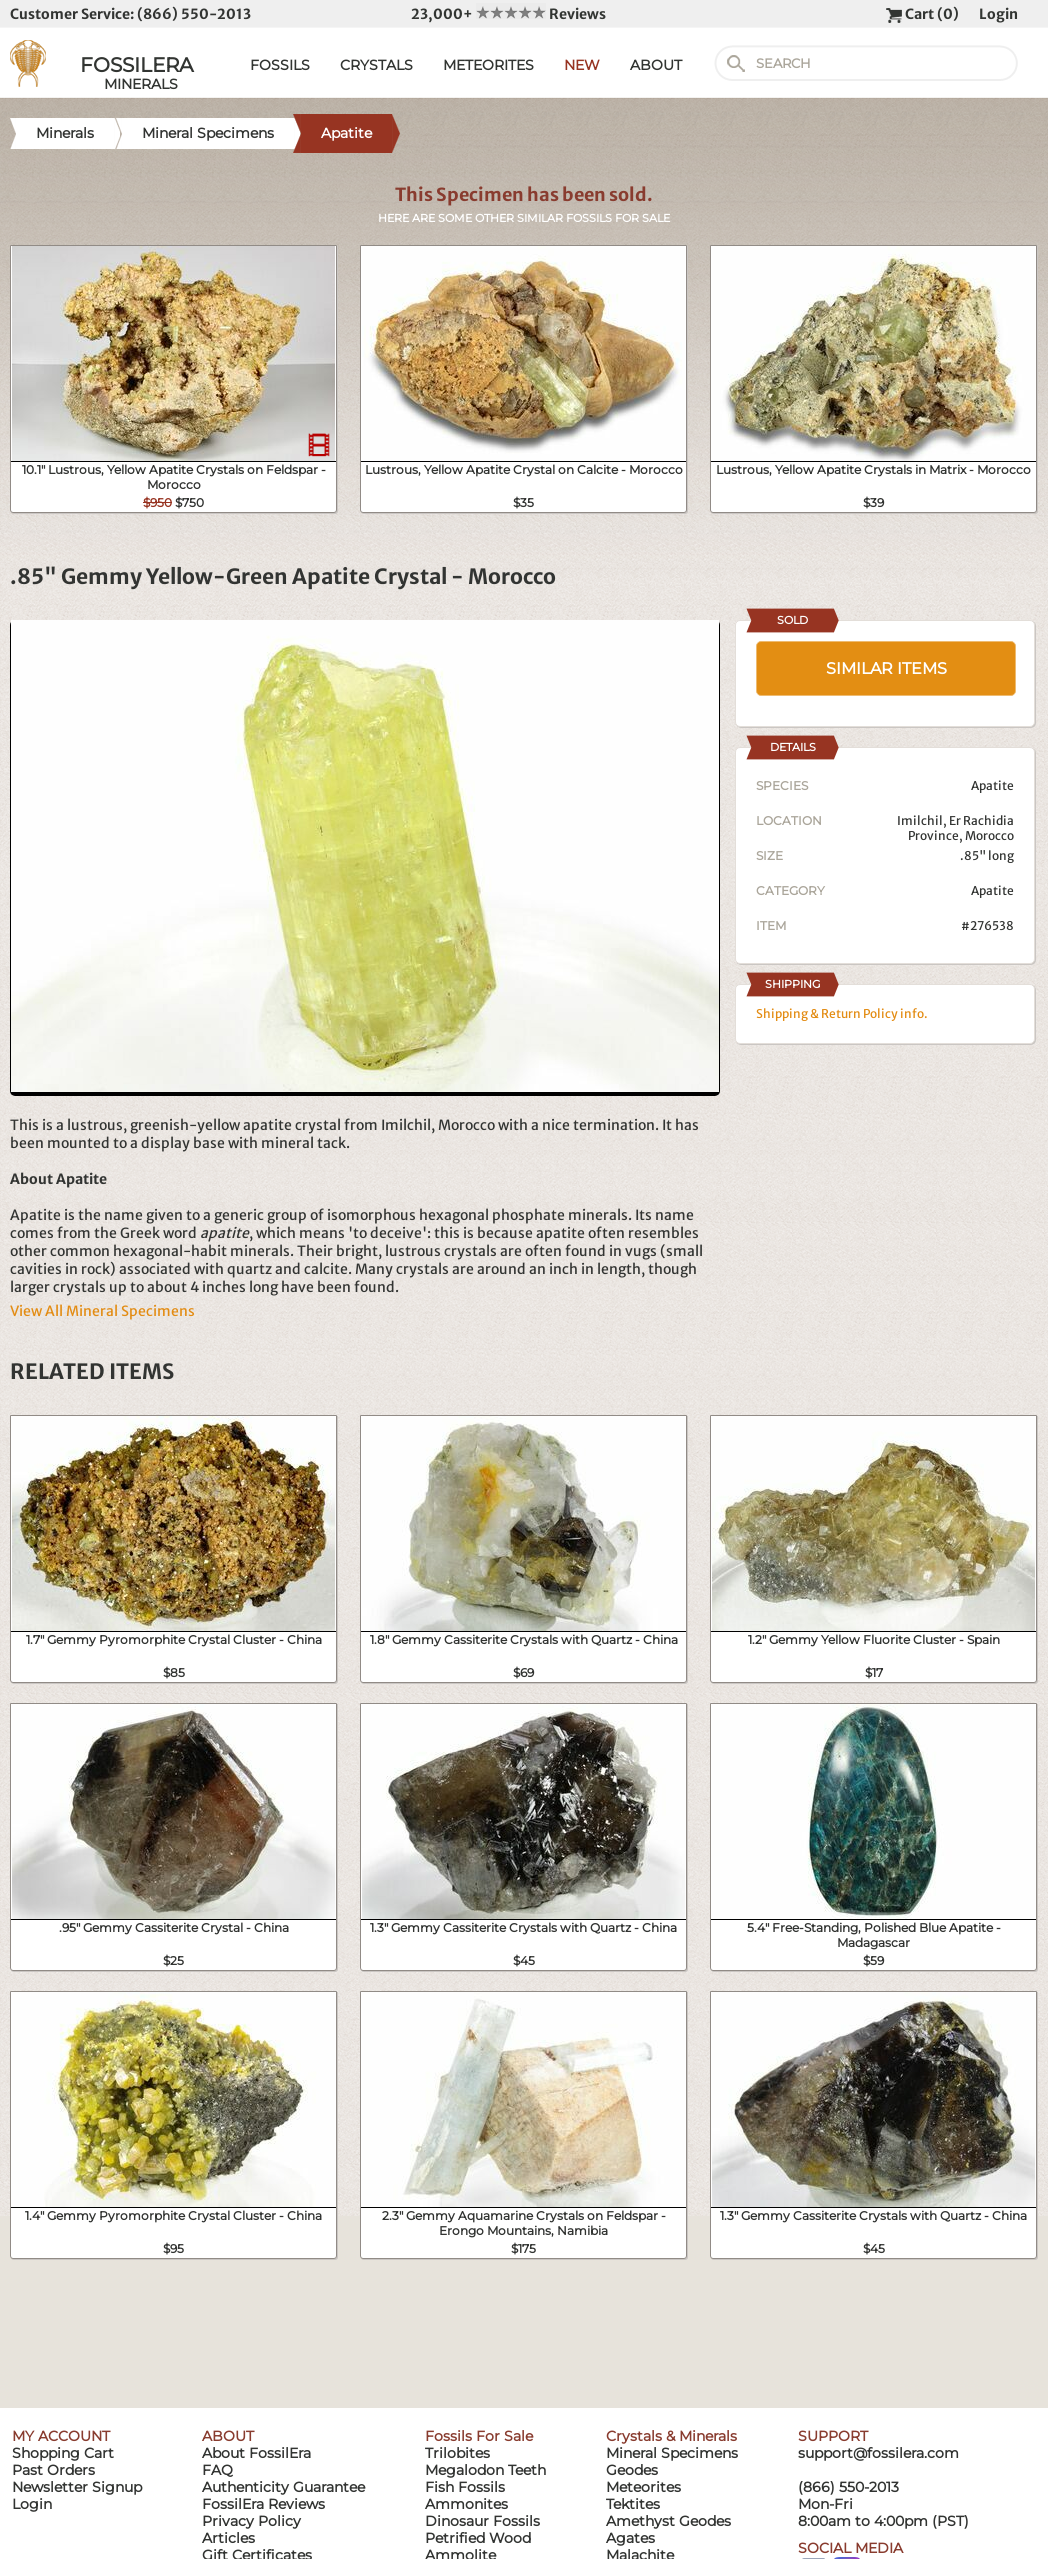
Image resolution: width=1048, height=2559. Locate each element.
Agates (630, 2538)
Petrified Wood (478, 2538)
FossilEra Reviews (263, 2504)
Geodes (632, 2470)
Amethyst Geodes (668, 2521)
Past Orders (53, 2470)
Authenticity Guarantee (283, 2487)
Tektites (633, 2504)
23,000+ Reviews (508, 14)
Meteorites (643, 2487)
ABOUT (656, 65)
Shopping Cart (63, 2453)
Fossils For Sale (479, 2436)
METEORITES (488, 65)
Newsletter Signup (77, 2487)
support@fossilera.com (878, 2453)
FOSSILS (280, 65)
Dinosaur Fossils (482, 2521)
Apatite (992, 890)
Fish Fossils (465, 2487)
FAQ (217, 2470)
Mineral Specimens (672, 2453)
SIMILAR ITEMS (886, 668)
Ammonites (466, 2504)
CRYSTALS (376, 65)
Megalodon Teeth (485, 2470)
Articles (228, 2538)
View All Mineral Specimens (102, 1311)
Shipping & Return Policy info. (842, 1013)
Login (998, 14)
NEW (582, 65)
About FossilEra (256, 2453)
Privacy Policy (251, 2521)
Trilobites (457, 2453)
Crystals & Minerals (671, 2436)
